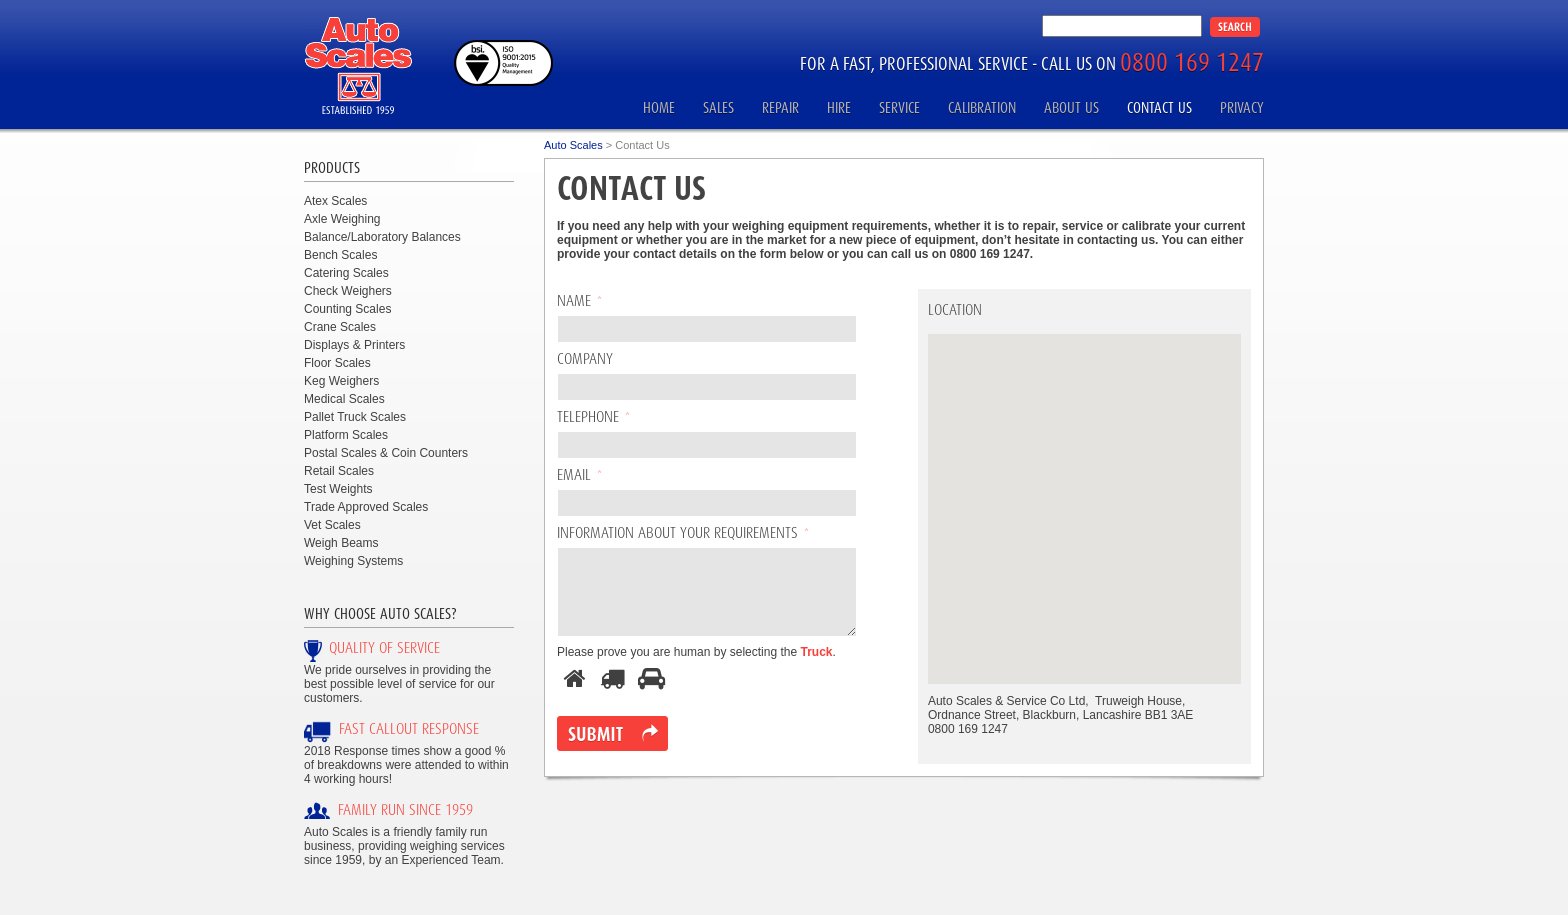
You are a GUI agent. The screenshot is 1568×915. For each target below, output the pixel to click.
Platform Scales (346, 435)
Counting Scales (347, 309)
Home (659, 107)
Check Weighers (348, 291)
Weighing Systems (353, 561)
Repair (780, 107)
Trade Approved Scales (366, 507)
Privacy (1242, 107)
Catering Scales (346, 273)
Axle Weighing (342, 219)
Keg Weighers (341, 381)
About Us (1071, 107)
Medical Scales (344, 399)
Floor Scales (337, 363)
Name (579, 302)
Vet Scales (332, 525)
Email (579, 476)
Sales (718, 107)
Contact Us (1159, 107)
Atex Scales (335, 201)
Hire (839, 107)
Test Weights (338, 489)
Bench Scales (340, 255)
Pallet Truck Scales (355, 417)
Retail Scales (339, 471)
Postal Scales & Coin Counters (386, 453)
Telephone (593, 418)
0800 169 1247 (1192, 61)
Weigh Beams (341, 543)
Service (899, 107)
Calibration (982, 107)
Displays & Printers (354, 345)
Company (585, 360)
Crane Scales (340, 327)
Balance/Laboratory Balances (382, 237)
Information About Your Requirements (683, 534)
